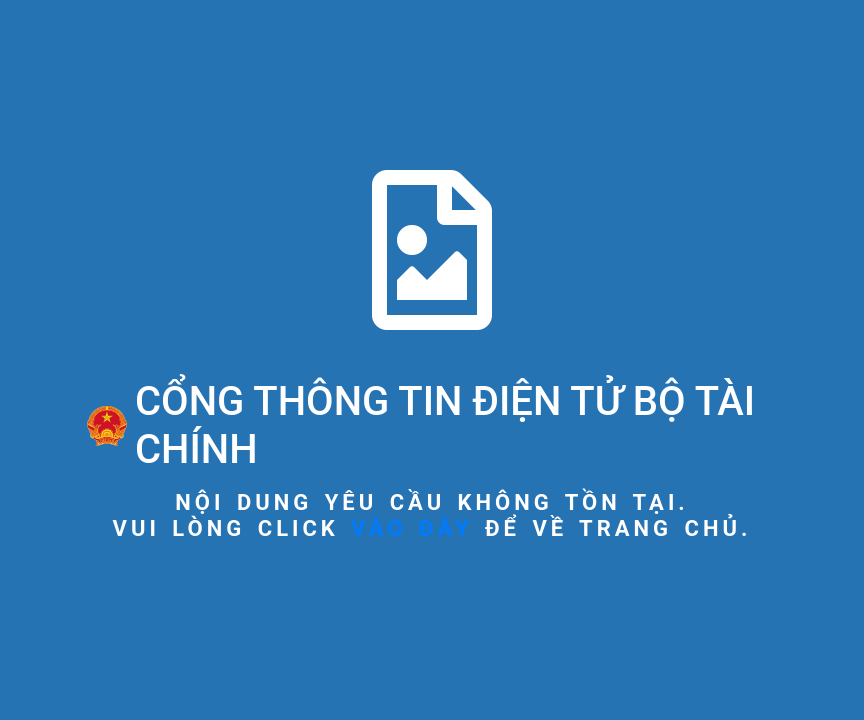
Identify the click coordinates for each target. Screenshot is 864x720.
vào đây (411, 528)
